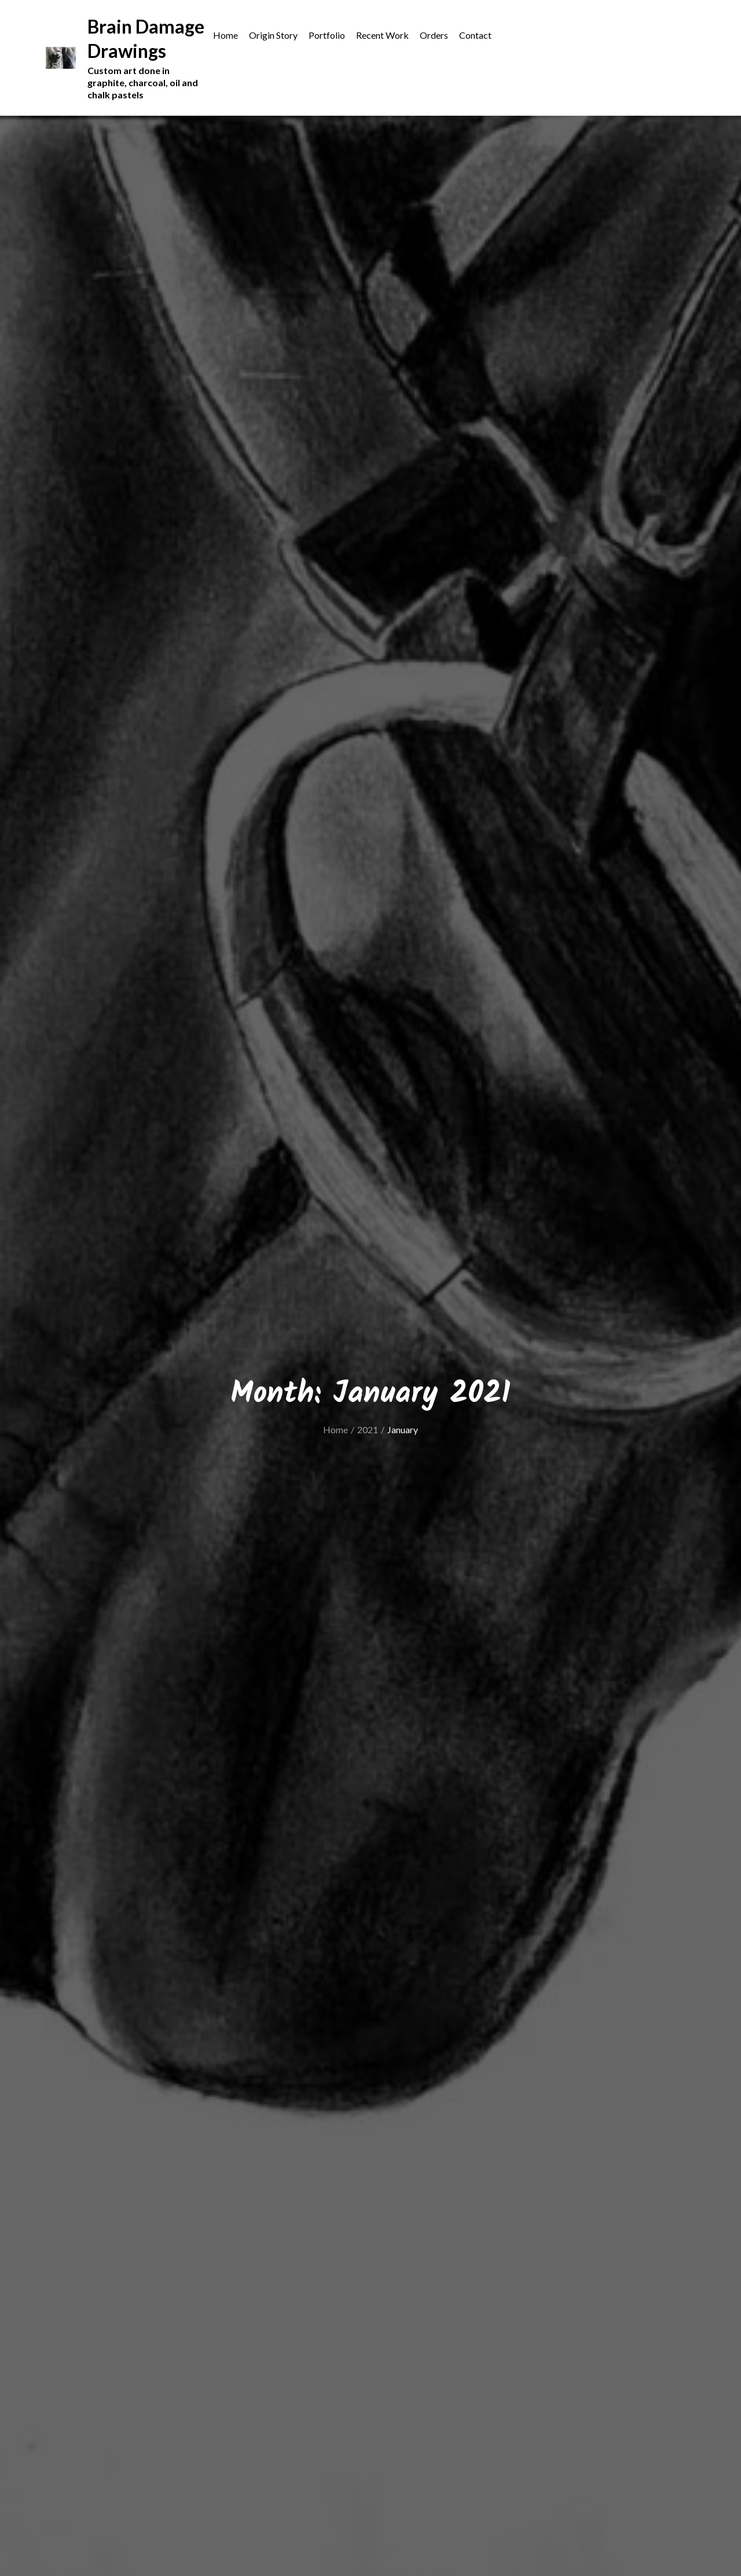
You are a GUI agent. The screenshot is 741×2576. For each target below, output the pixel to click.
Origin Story (273, 35)
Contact (475, 35)
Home (225, 35)
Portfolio (327, 35)
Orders (434, 35)
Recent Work (382, 35)
